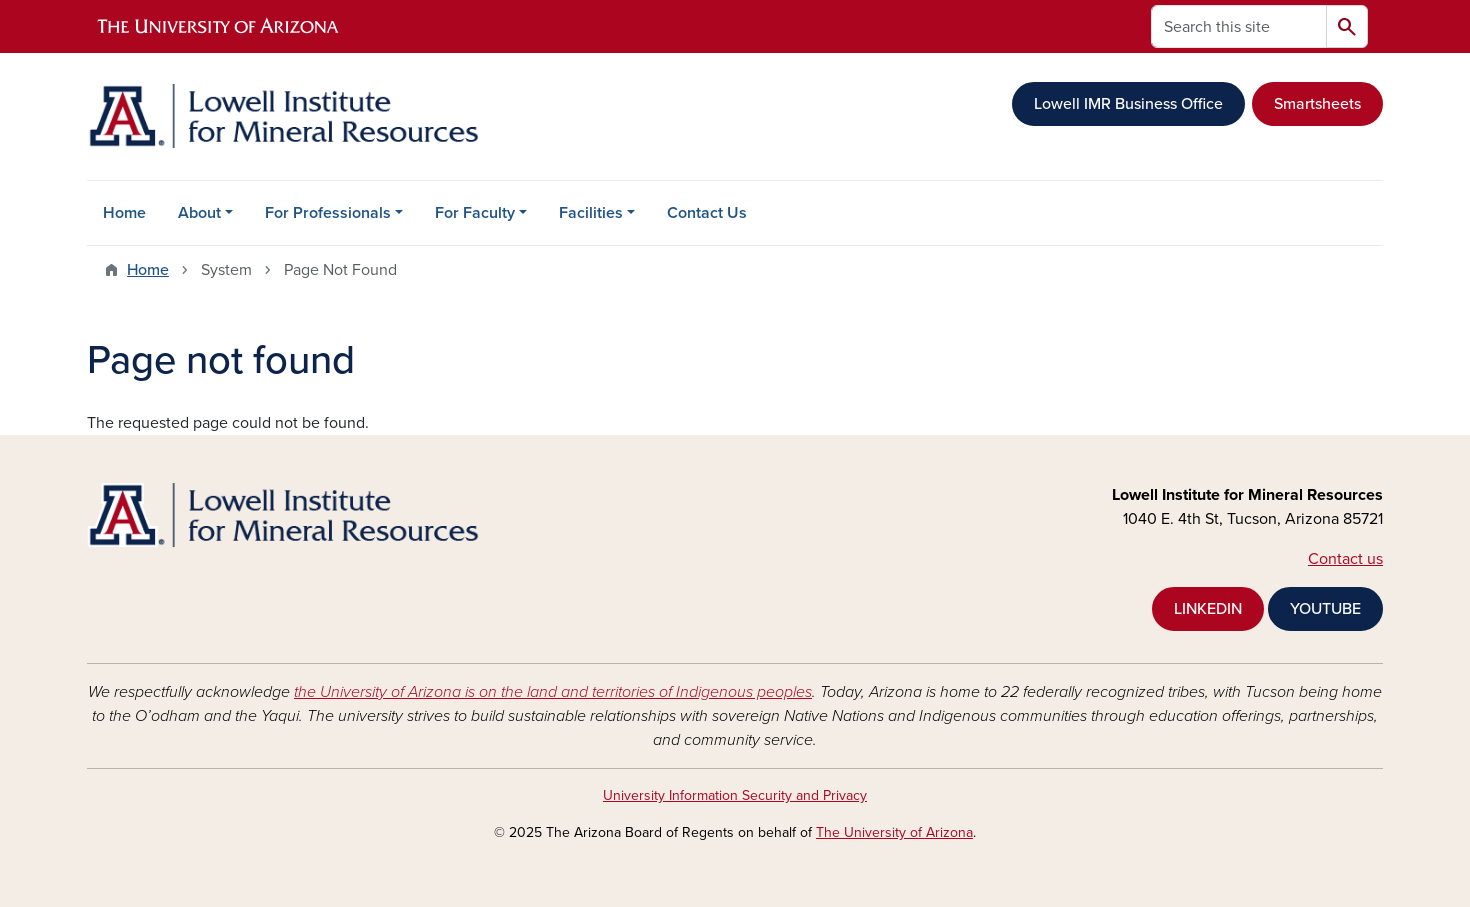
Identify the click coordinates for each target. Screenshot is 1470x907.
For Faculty (475, 213)
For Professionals (328, 213)
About (199, 213)
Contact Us (707, 213)
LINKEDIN (1208, 609)
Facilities (591, 213)
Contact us (1345, 559)
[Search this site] (1239, 26)
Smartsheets (1317, 104)
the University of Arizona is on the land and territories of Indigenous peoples (553, 692)
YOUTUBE (1325, 609)
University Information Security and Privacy (735, 795)
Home (124, 213)
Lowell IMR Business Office (1128, 104)
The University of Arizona (894, 832)
